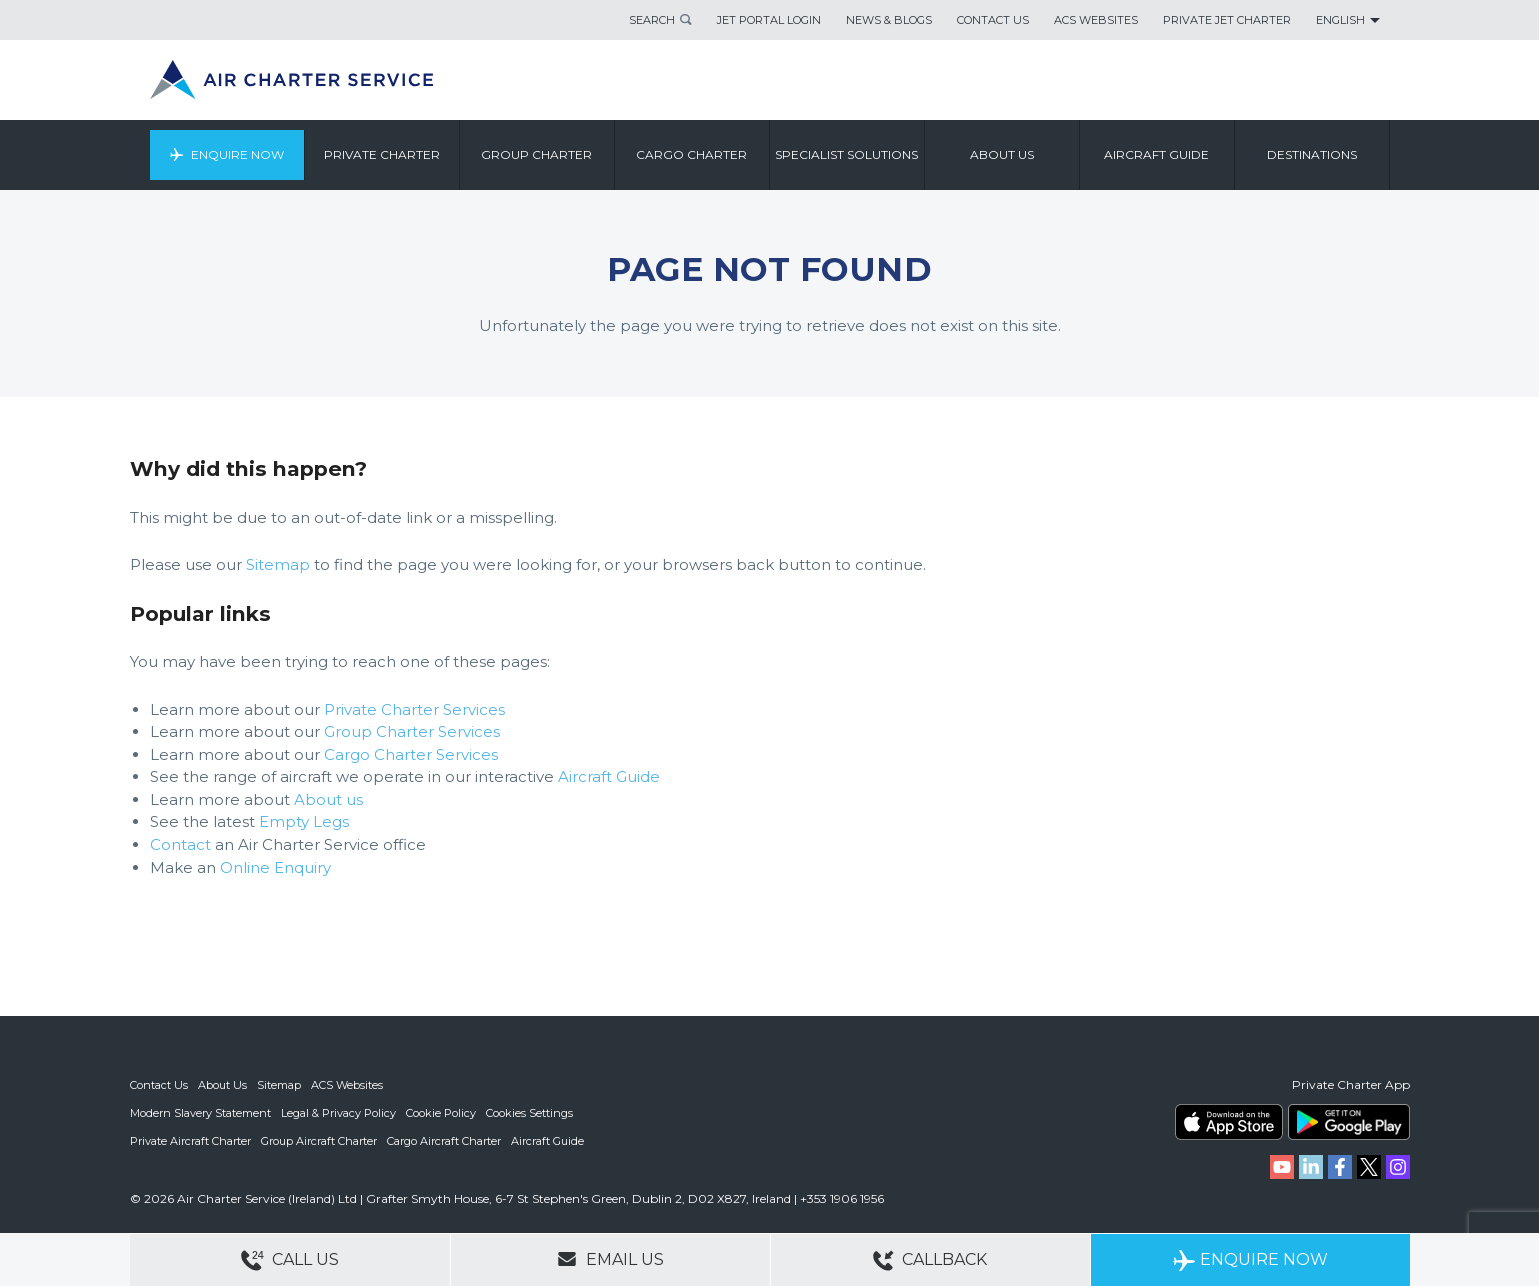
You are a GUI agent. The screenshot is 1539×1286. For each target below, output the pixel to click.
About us (1002, 154)
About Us (222, 1085)
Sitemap (278, 564)
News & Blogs (889, 20)
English (1340, 20)
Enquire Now (237, 154)
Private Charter (382, 154)
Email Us (610, 1259)
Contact (180, 844)
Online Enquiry (275, 867)
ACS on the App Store (1229, 1122)
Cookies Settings (529, 1113)
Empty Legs (304, 821)
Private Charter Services (414, 709)
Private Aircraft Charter (190, 1141)
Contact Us (993, 20)
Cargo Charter (691, 154)
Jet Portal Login (769, 20)
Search (652, 20)
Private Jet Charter (1227, 20)
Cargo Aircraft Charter (444, 1141)
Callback (930, 1260)
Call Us (290, 1260)
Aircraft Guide (1156, 154)
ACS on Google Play (1349, 1122)
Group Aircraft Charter (319, 1141)
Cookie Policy (441, 1113)
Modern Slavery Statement (200, 1113)
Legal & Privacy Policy (338, 1113)
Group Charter (536, 154)
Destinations (1312, 154)
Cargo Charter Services (411, 754)
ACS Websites (1096, 20)
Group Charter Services (412, 731)
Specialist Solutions (846, 154)
